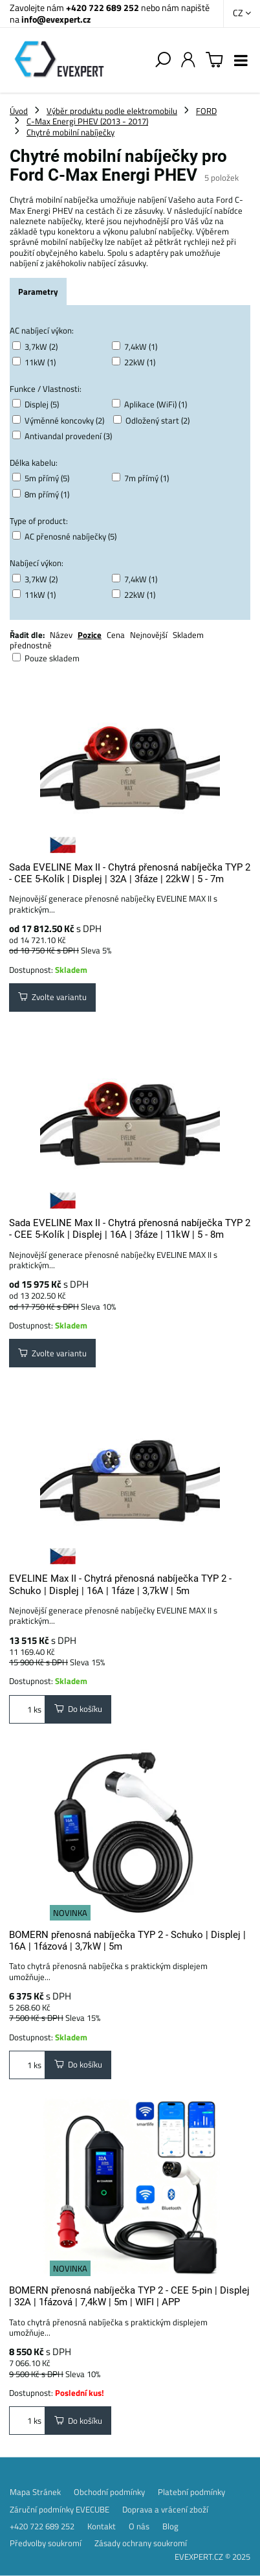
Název (61, 634)
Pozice (90, 634)
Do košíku (78, 1708)
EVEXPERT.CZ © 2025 (212, 2556)
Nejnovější (149, 634)
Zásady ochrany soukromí (140, 2543)
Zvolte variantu (52, 996)
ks (27, 1709)
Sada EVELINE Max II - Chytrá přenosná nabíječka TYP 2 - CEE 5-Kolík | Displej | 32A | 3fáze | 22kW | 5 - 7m (129, 873)
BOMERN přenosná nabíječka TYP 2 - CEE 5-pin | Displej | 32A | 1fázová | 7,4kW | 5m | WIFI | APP (129, 2296)
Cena (116, 634)
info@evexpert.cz (56, 19)
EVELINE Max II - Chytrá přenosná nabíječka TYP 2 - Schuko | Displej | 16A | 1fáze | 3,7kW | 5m (120, 1584)
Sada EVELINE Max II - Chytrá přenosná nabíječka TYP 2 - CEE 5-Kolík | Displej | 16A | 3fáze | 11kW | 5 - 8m (129, 1228)
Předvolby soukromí (45, 2543)
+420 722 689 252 (102, 7)
